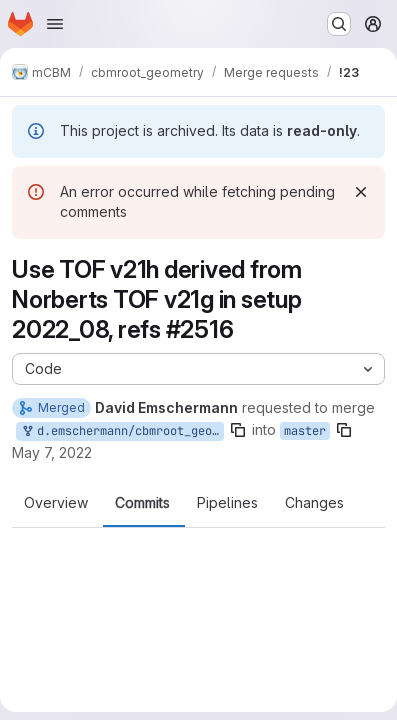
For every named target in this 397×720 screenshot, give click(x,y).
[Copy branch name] (238, 430)
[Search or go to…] (339, 24)
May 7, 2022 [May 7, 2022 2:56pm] (52, 452)
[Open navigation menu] (55, 24)
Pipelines (227, 503)
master (305, 431)
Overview (56, 503)
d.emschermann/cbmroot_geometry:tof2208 (122, 431)
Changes (314, 503)
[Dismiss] (361, 192)
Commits (142, 503)
